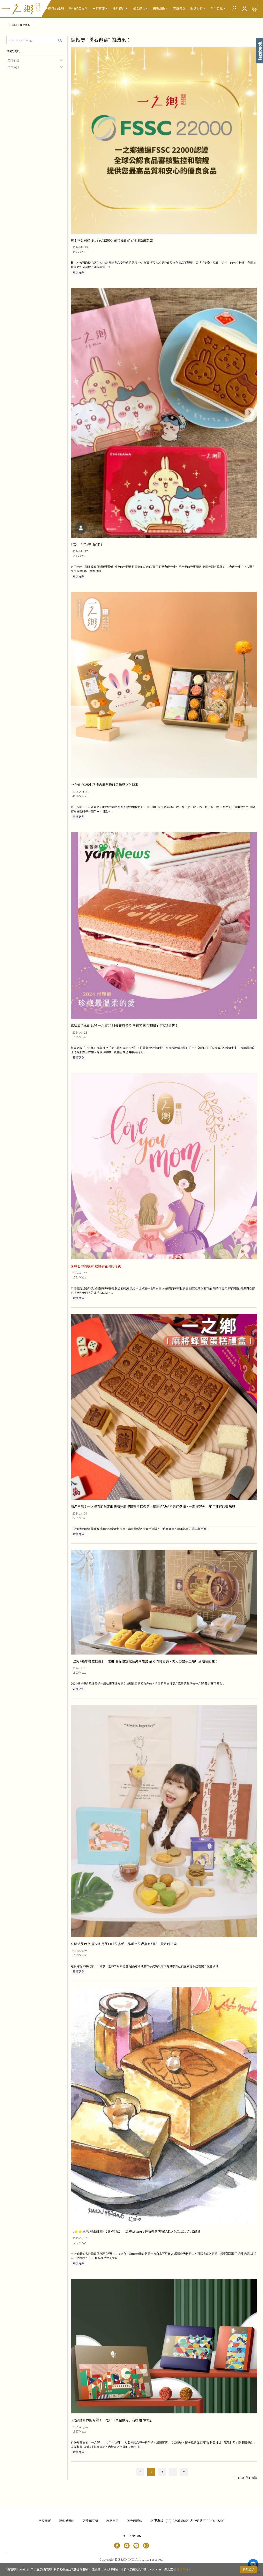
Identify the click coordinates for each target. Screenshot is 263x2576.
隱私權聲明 (66, 2523)
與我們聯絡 (134, 2523)
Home (13, 26)
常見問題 (44, 2523)
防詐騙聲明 (90, 2523)
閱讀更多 (78, 274)
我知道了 (248, 2569)
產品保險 (112, 2523)
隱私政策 (182, 2569)
